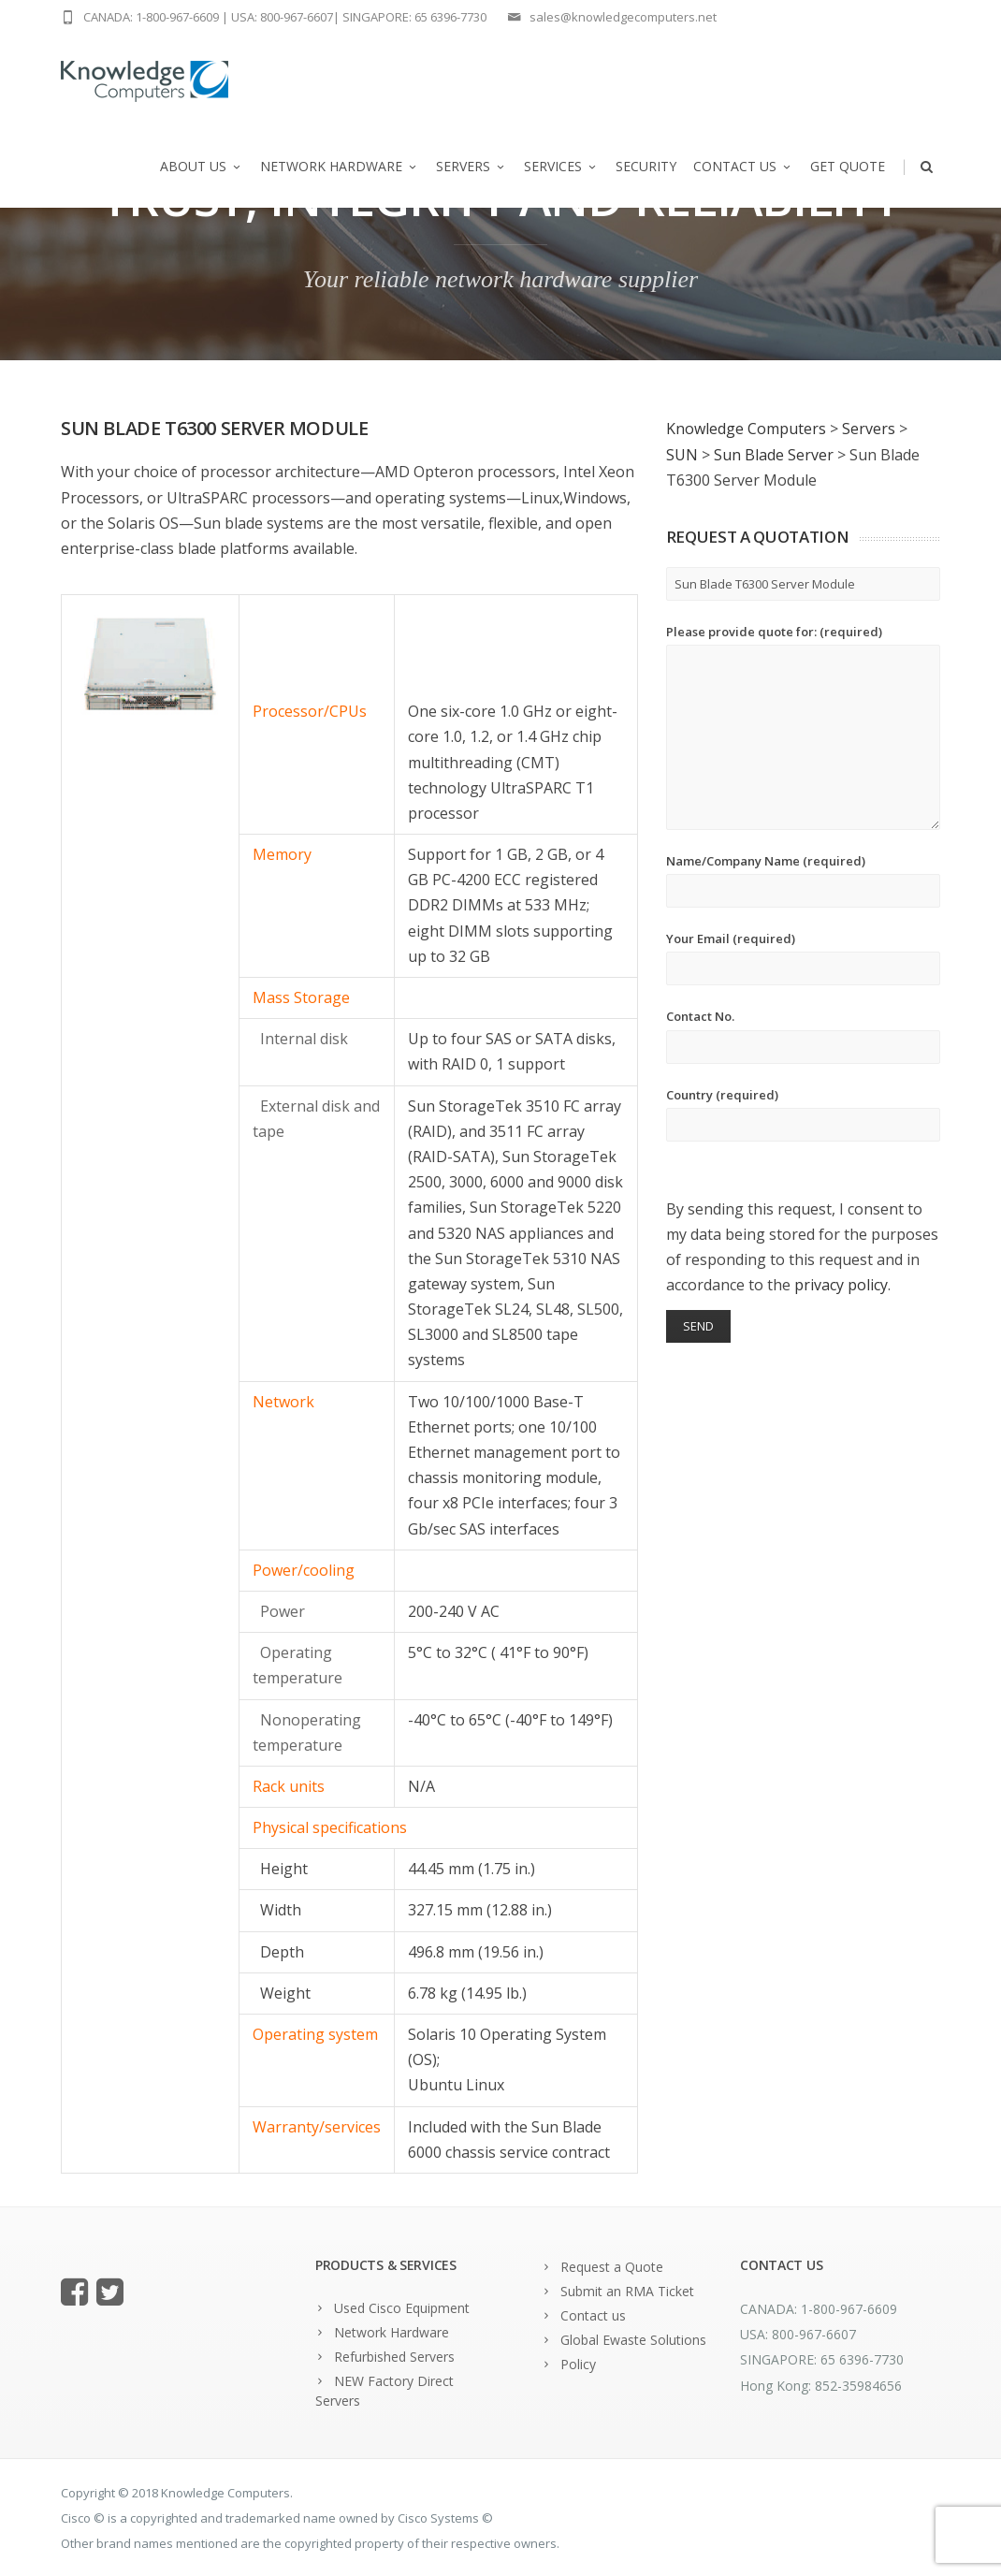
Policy (578, 2364)
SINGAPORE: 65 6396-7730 (414, 16)
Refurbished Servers (394, 2356)
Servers (471, 166)
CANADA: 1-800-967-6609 (151, 16)
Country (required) (803, 1114)
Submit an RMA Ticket (627, 2291)
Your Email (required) (803, 957)
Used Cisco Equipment (402, 2308)
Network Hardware (339, 166)
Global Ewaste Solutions (633, 2340)
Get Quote (847, 166)
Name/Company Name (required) (803, 880)
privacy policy (841, 1284)
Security (646, 166)
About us (201, 166)
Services (561, 166)
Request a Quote (611, 2267)
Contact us (743, 166)
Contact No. (803, 1035)
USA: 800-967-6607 (282, 16)
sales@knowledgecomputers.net (623, 16)
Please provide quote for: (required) (803, 726)
